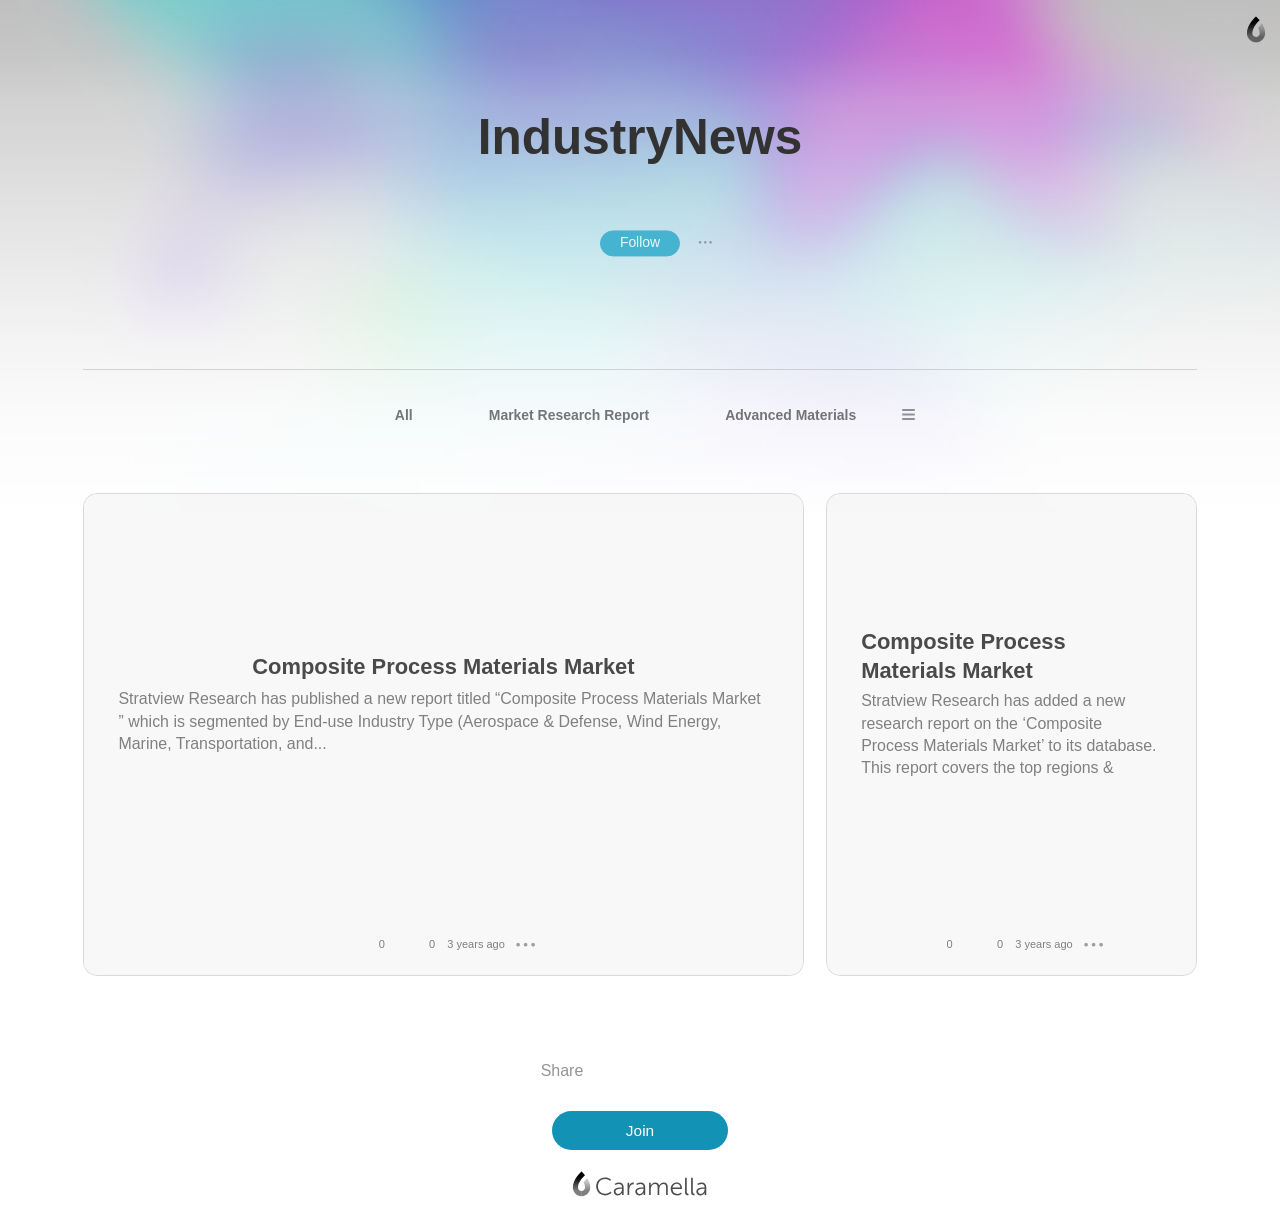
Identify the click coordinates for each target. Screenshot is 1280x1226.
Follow (640, 242)
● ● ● (705, 243)
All (404, 415)
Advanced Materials (790, 415)
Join (640, 1130)
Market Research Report (569, 415)
